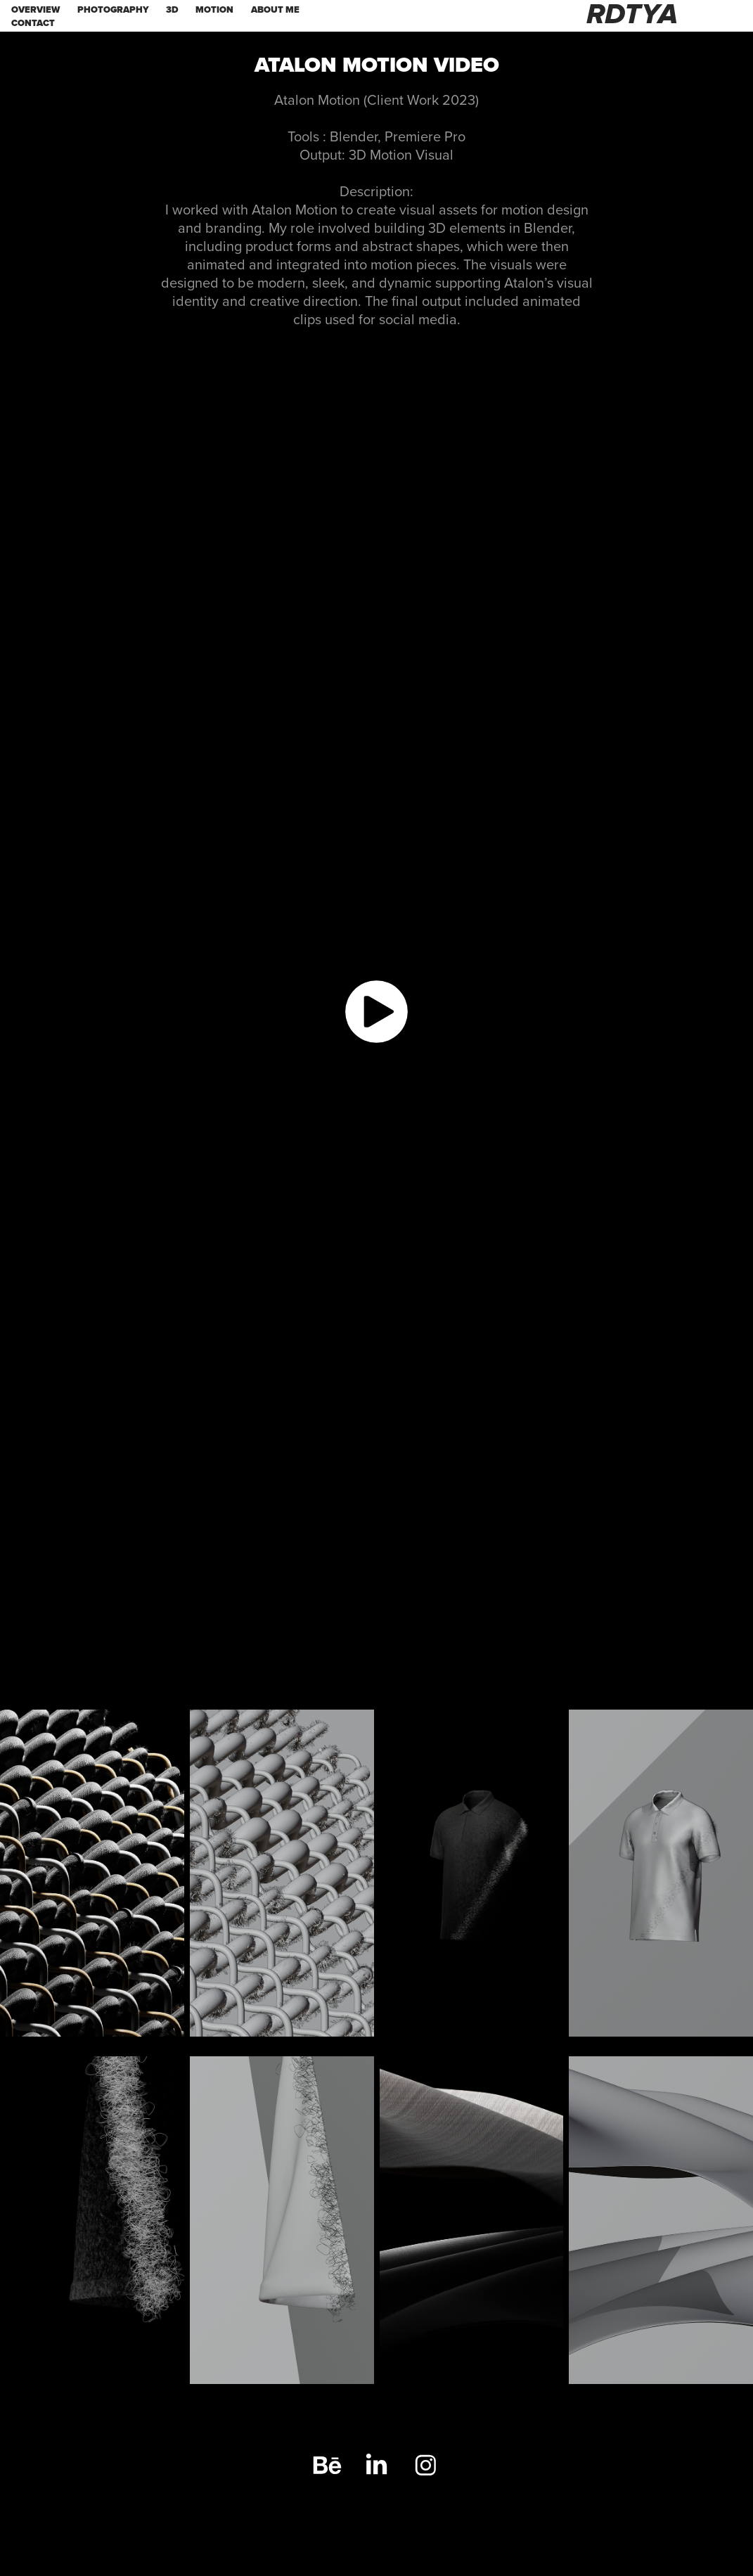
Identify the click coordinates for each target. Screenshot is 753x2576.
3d (172, 9)
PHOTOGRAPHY (113, 9)
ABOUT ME (275, 9)
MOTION (214, 9)
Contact (33, 23)
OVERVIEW (35, 9)
